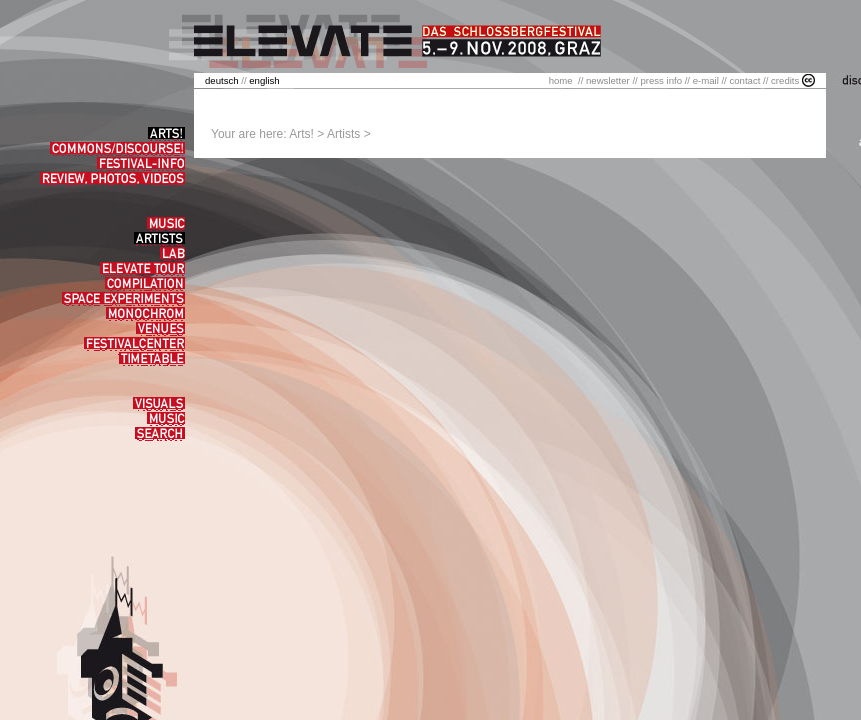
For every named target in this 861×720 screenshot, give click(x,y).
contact (744, 80)
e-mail (706, 80)
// (227, 80)
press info (661, 80)
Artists (343, 134)
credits (785, 80)
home (561, 80)
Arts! (301, 134)
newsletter (608, 80)
